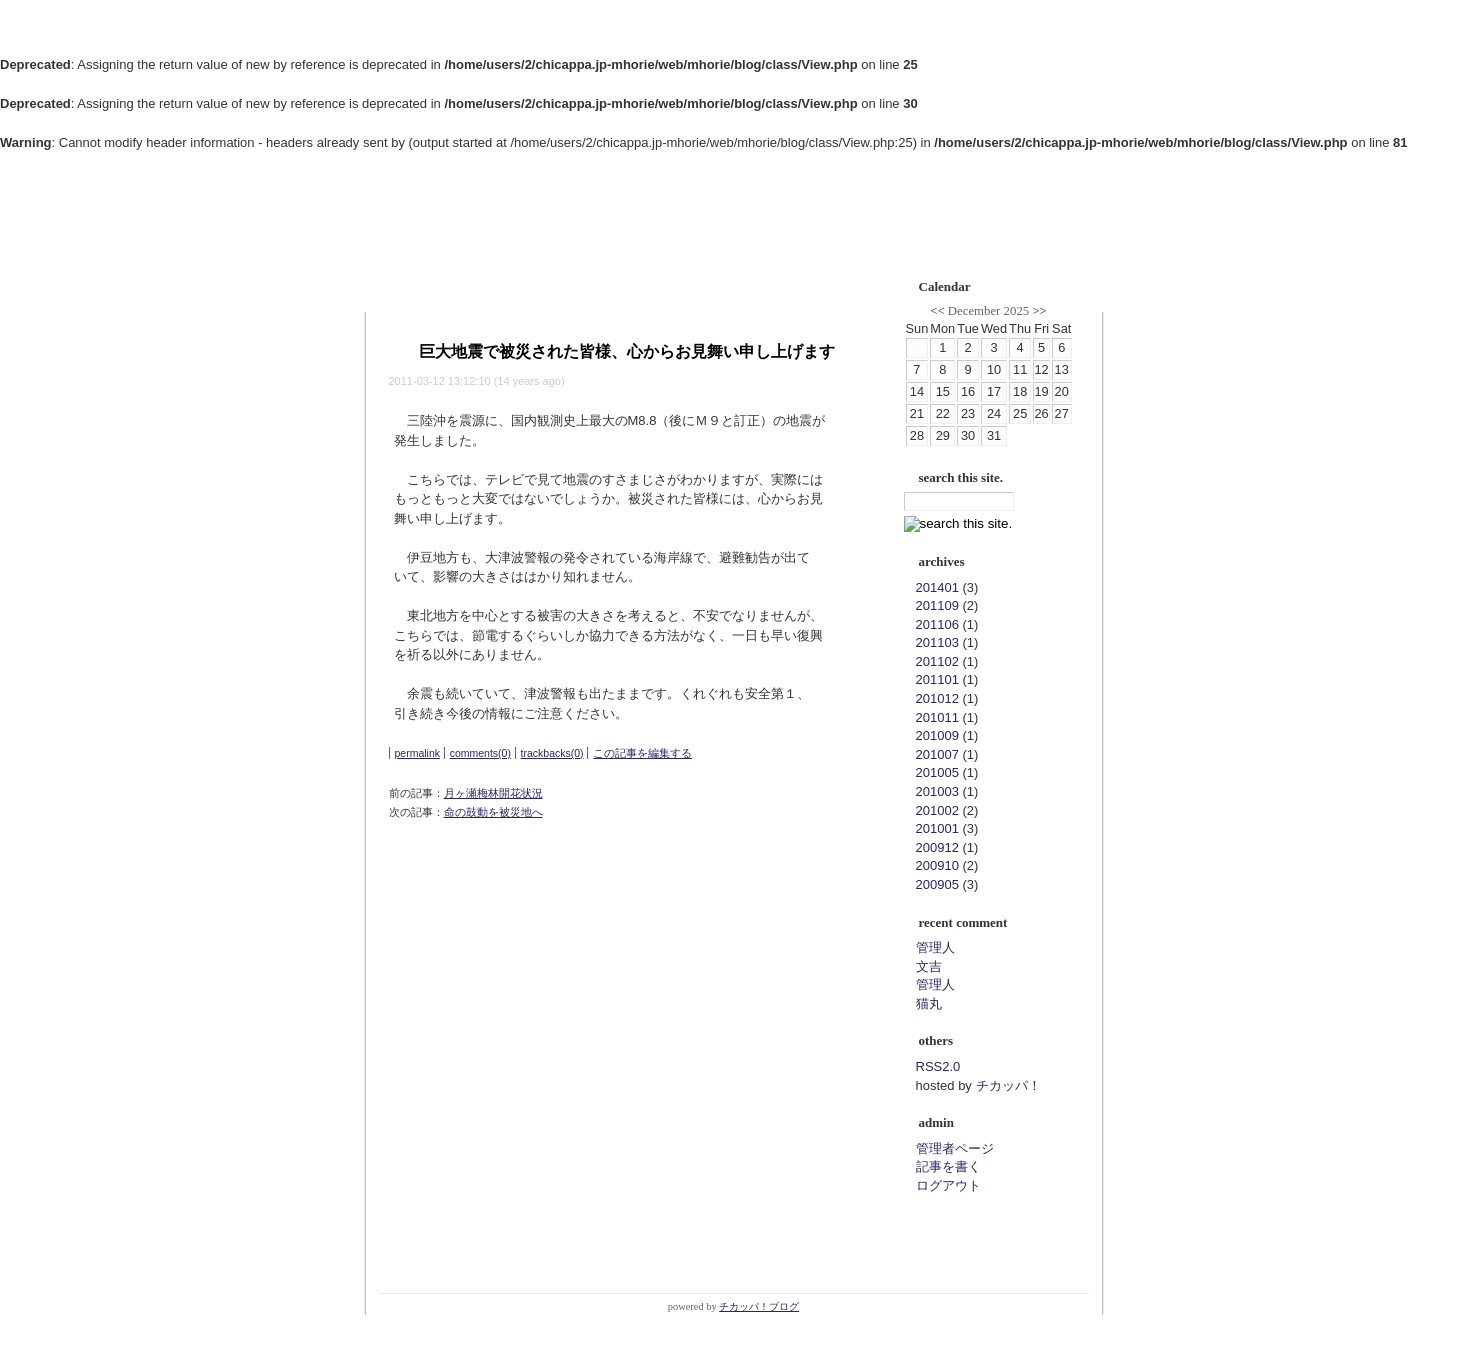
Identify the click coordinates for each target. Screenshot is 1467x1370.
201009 (937, 735)
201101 (937, 679)
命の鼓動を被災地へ (493, 812)
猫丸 (929, 1003)
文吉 (929, 966)
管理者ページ (955, 1148)
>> (1039, 311)
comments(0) (480, 753)
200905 (937, 884)
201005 (937, 772)
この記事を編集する (642, 753)
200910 (937, 865)
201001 (937, 828)
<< (937, 311)
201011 (937, 717)
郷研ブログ (434, 226)
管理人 (935, 947)
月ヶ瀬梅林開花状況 (493, 793)
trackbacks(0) (552, 753)
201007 (937, 754)
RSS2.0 (938, 1066)
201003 (937, 791)
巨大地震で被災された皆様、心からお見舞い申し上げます (627, 351)
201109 (937, 605)
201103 (937, 642)
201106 (937, 624)
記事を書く (948, 1166)
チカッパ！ (1008, 1085)
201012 (937, 698)
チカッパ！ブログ (759, 1306)
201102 (937, 661)
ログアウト (948, 1185)
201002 (937, 810)
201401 (937, 587)
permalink (418, 753)
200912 (937, 847)
